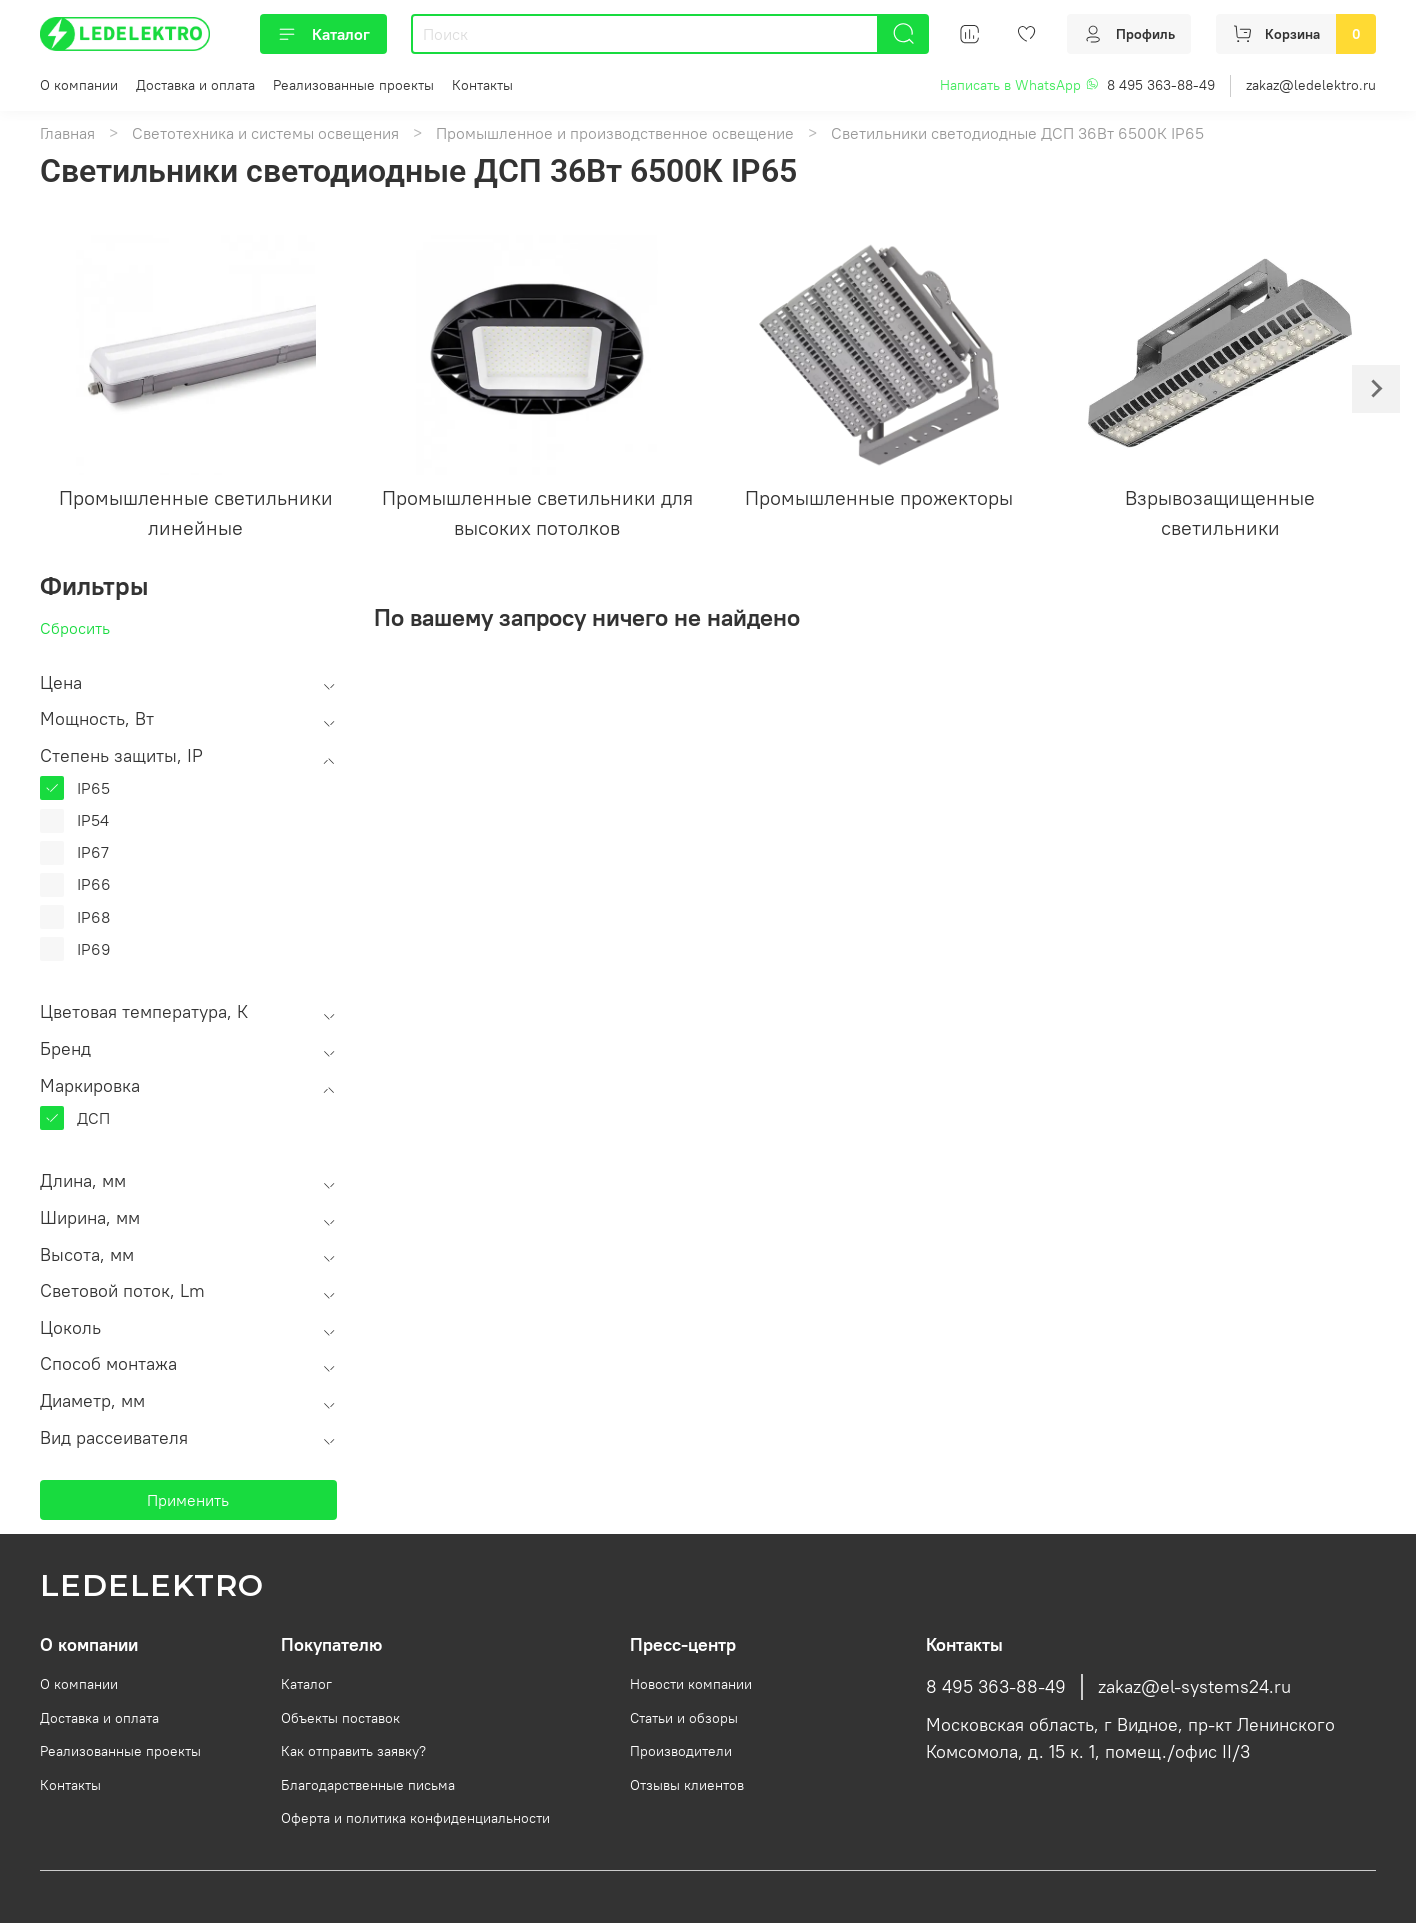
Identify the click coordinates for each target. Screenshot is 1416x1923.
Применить (188, 1500)
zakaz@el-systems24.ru (1194, 1687)
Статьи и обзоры (684, 1718)
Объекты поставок (340, 1718)
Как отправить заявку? (353, 1751)
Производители (681, 1751)
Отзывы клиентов (687, 1785)
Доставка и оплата (195, 85)
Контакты (482, 85)
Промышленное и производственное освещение (615, 133)
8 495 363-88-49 (1161, 85)
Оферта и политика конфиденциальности (415, 1818)
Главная (67, 133)
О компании (79, 85)
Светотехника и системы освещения (265, 133)
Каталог (323, 34)
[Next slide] (1376, 389)
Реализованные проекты (353, 85)
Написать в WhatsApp (1019, 85)
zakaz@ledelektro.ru (1311, 85)
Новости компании (691, 1684)
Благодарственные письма (368, 1785)
